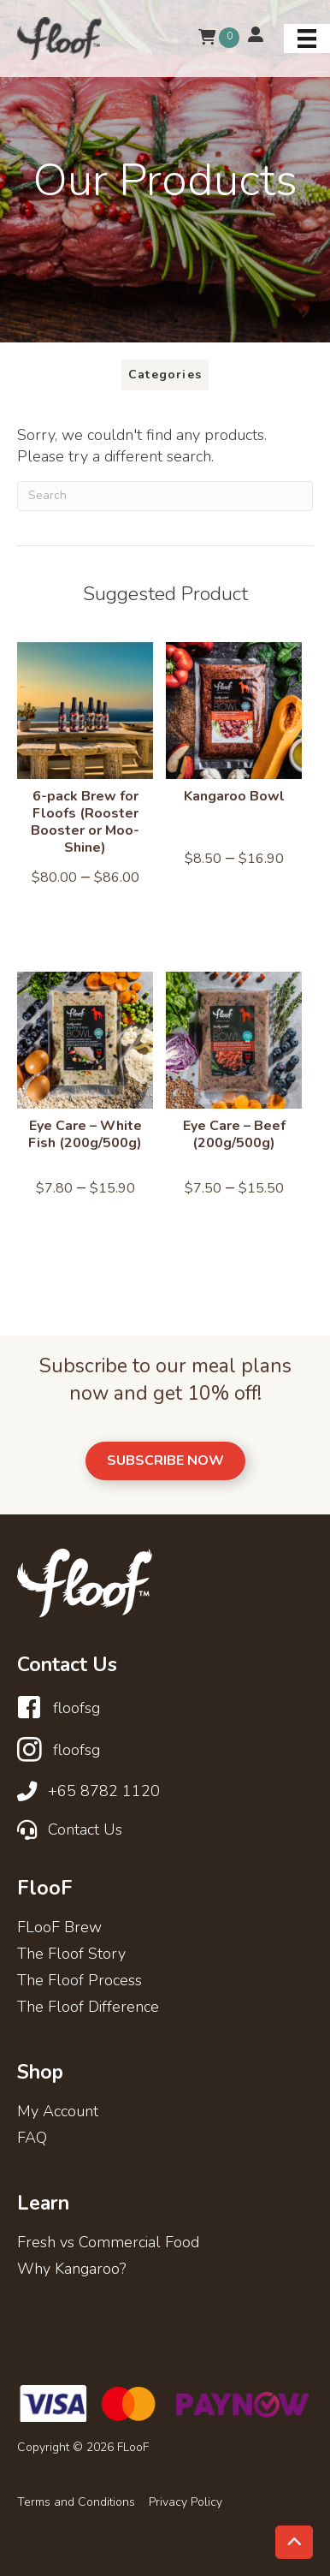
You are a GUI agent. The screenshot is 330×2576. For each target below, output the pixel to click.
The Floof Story (71, 1955)
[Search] (165, 496)
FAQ (32, 2139)
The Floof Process (79, 1981)
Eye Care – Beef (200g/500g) (234, 1134)
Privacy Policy (185, 2502)
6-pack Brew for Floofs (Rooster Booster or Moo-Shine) (85, 822)
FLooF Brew (59, 1928)
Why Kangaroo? (71, 2270)
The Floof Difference (88, 2008)
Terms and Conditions (76, 2502)
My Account (57, 2112)
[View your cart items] (206, 38)
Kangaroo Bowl (234, 796)
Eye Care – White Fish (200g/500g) (85, 1134)
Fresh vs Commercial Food (108, 2243)
